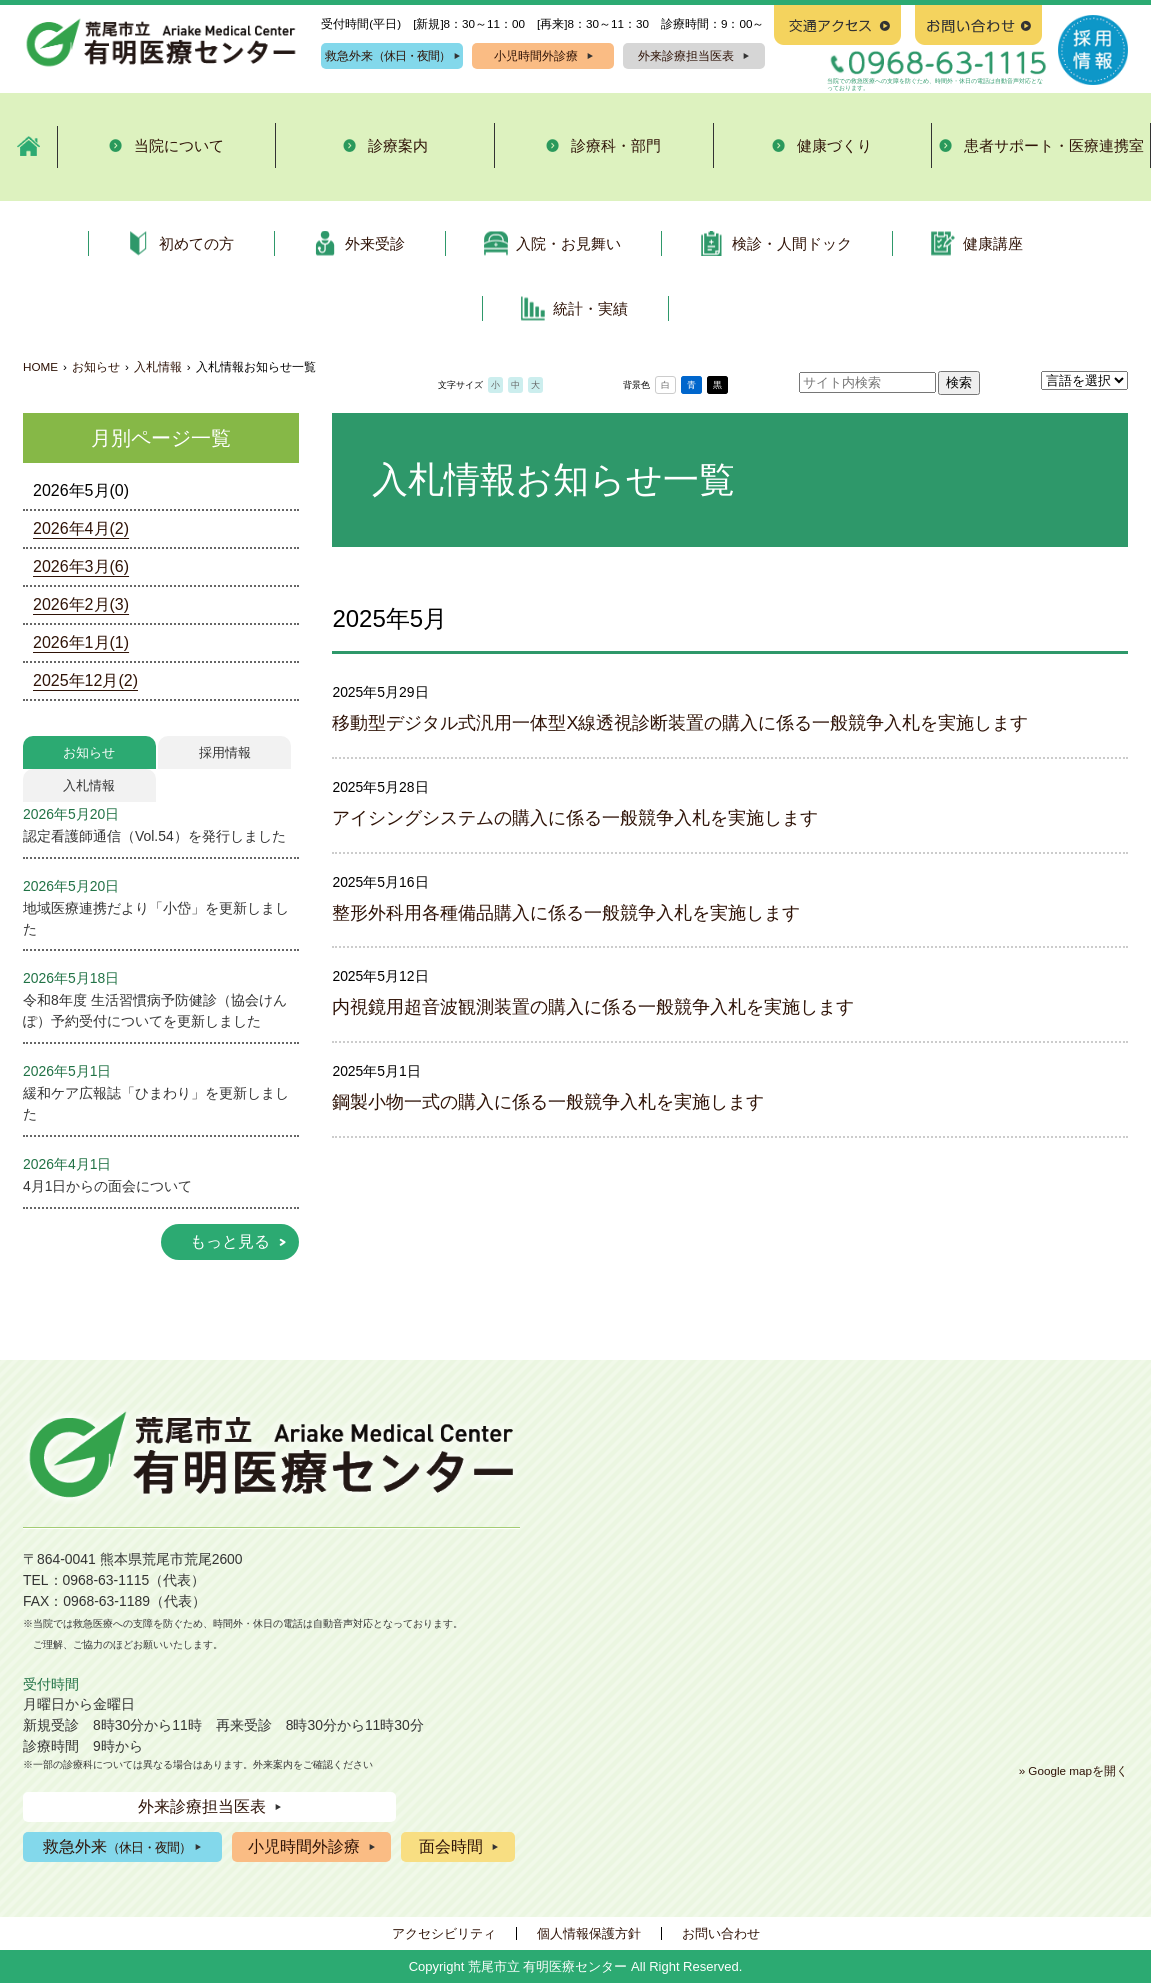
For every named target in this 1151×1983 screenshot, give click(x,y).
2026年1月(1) (81, 642)
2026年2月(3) (81, 604)
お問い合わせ (721, 1933)
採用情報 (225, 752)
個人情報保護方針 (589, 1933)
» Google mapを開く (1073, 1770)
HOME (40, 366)
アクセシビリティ (444, 1933)
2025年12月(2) (85, 680)
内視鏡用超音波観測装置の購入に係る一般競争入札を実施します (593, 1007)
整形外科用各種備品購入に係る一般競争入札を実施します (566, 913)
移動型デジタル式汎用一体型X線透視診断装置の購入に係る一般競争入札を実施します (680, 723)
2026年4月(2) (81, 528)
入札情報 (158, 366)
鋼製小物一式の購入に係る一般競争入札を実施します (548, 1102)
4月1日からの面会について (107, 1186)
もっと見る (230, 1241)
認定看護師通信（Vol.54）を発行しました (154, 836)
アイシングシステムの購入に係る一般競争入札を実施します (575, 818)
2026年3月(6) (81, 566)
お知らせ (96, 366)
